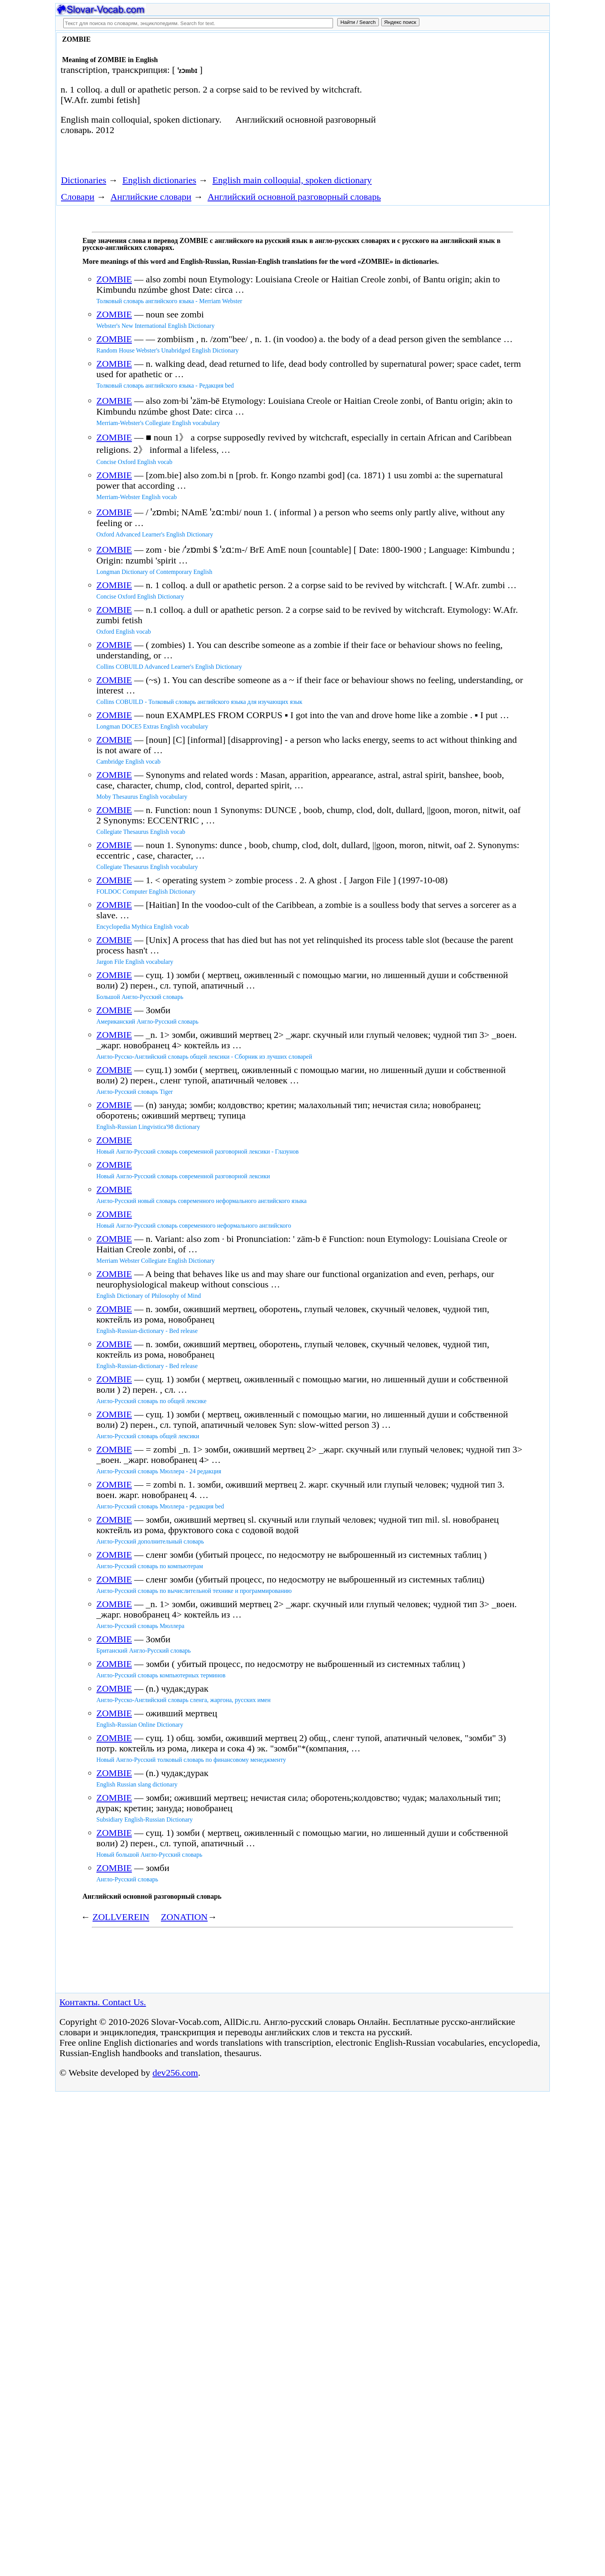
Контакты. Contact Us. (102, 2002)
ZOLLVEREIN (121, 1917)
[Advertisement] (459, 97)
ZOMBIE (114, 279)
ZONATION (184, 1917)
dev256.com (175, 2073)
